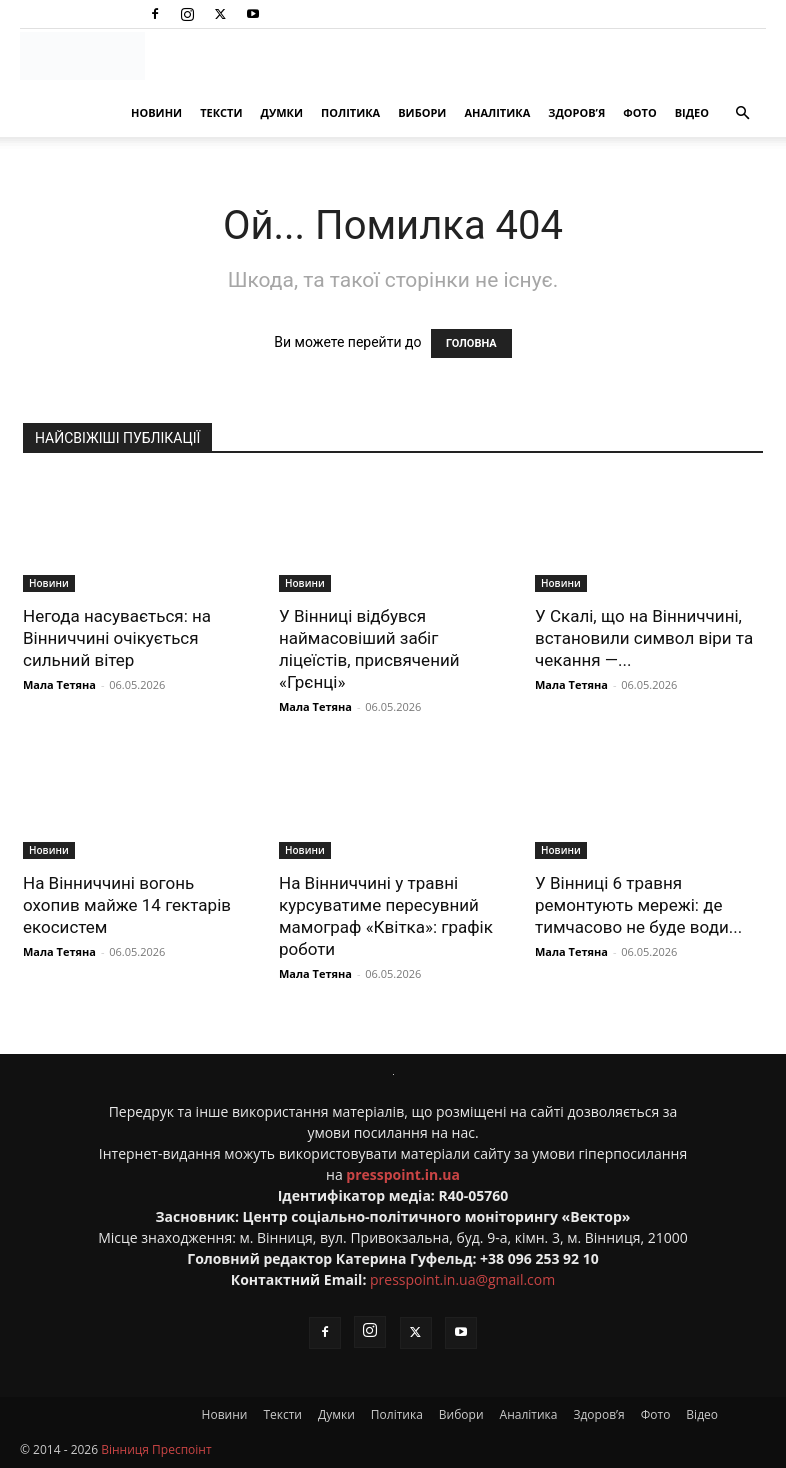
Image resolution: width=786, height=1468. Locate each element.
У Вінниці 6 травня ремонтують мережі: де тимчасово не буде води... (638, 905)
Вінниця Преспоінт (156, 1449)
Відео (692, 112)
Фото (639, 112)
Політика (350, 112)
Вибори (422, 112)
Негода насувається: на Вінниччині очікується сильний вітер (117, 638)
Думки (281, 112)
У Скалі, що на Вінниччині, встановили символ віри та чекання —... (644, 638)
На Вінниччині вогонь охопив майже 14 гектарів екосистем (127, 905)
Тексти (221, 112)
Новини (156, 112)
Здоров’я (576, 112)
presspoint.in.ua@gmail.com (462, 1279)
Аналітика (497, 112)
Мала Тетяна (59, 684)
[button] (742, 113)
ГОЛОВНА (471, 343)
